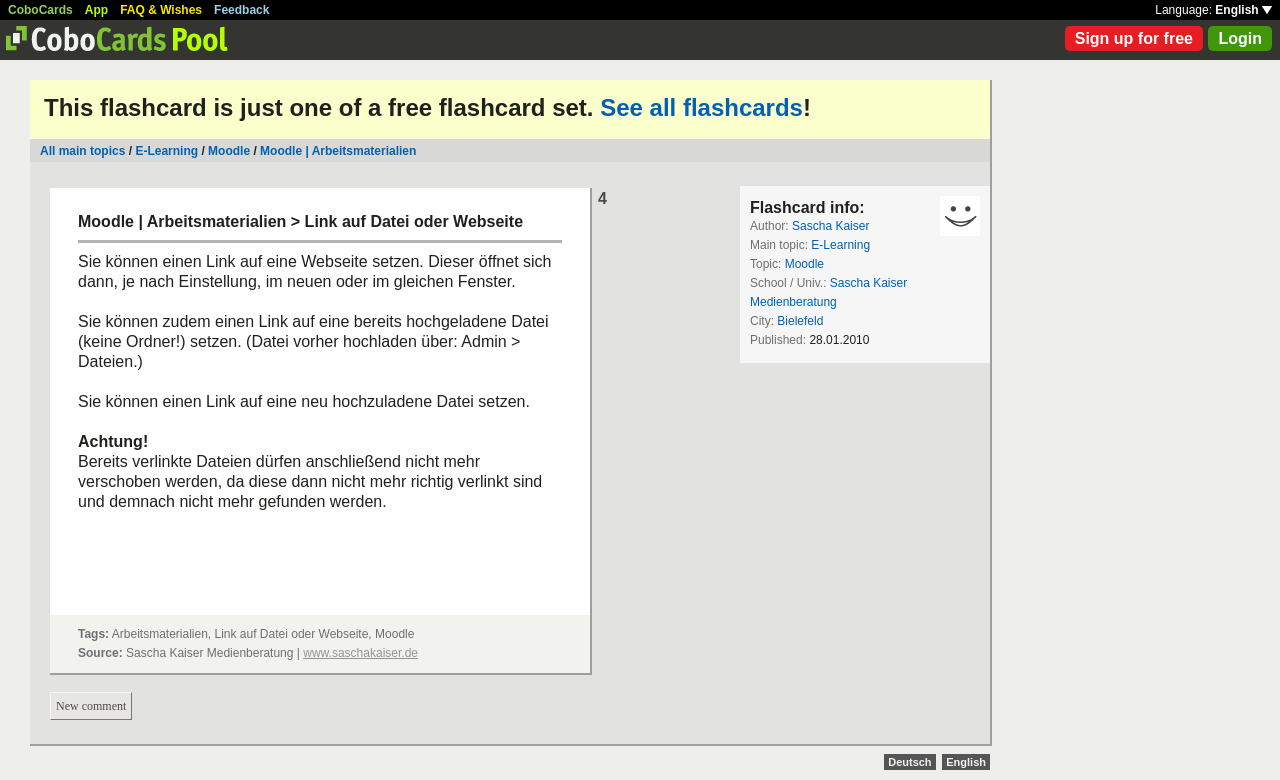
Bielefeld (800, 321)
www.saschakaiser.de (360, 653)
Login (1240, 38)
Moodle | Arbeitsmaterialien (338, 151)
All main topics (82, 151)
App (96, 10)
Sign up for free (1134, 38)
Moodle (229, 151)
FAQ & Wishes (161, 10)
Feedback (241, 10)
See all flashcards (701, 107)
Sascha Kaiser (830, 226)
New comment (91, 706)
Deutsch (909, 762)
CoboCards (40, 10)
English (1243, 10)
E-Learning (166, 151)
